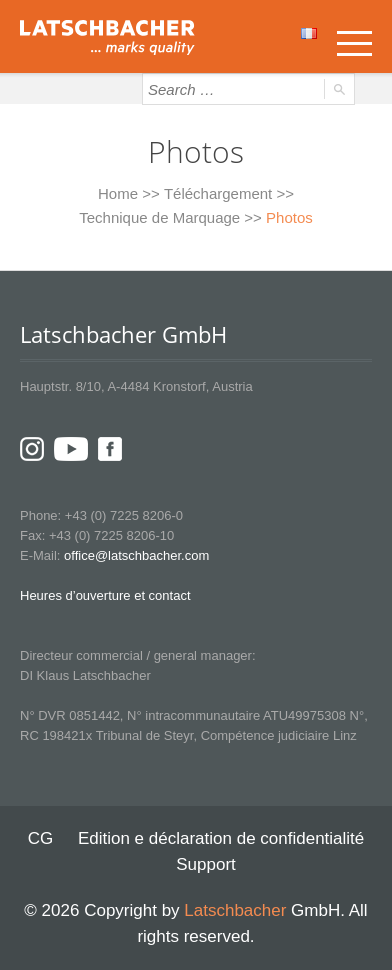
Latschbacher (235, 910)
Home (118, 193)
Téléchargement (218, 193)
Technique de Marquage (159, 217)
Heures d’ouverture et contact (105, 595)
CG (41, 838)
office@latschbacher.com (136, 555)
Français (309, 33)
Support (206, 864)
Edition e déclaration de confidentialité (221, 838)
